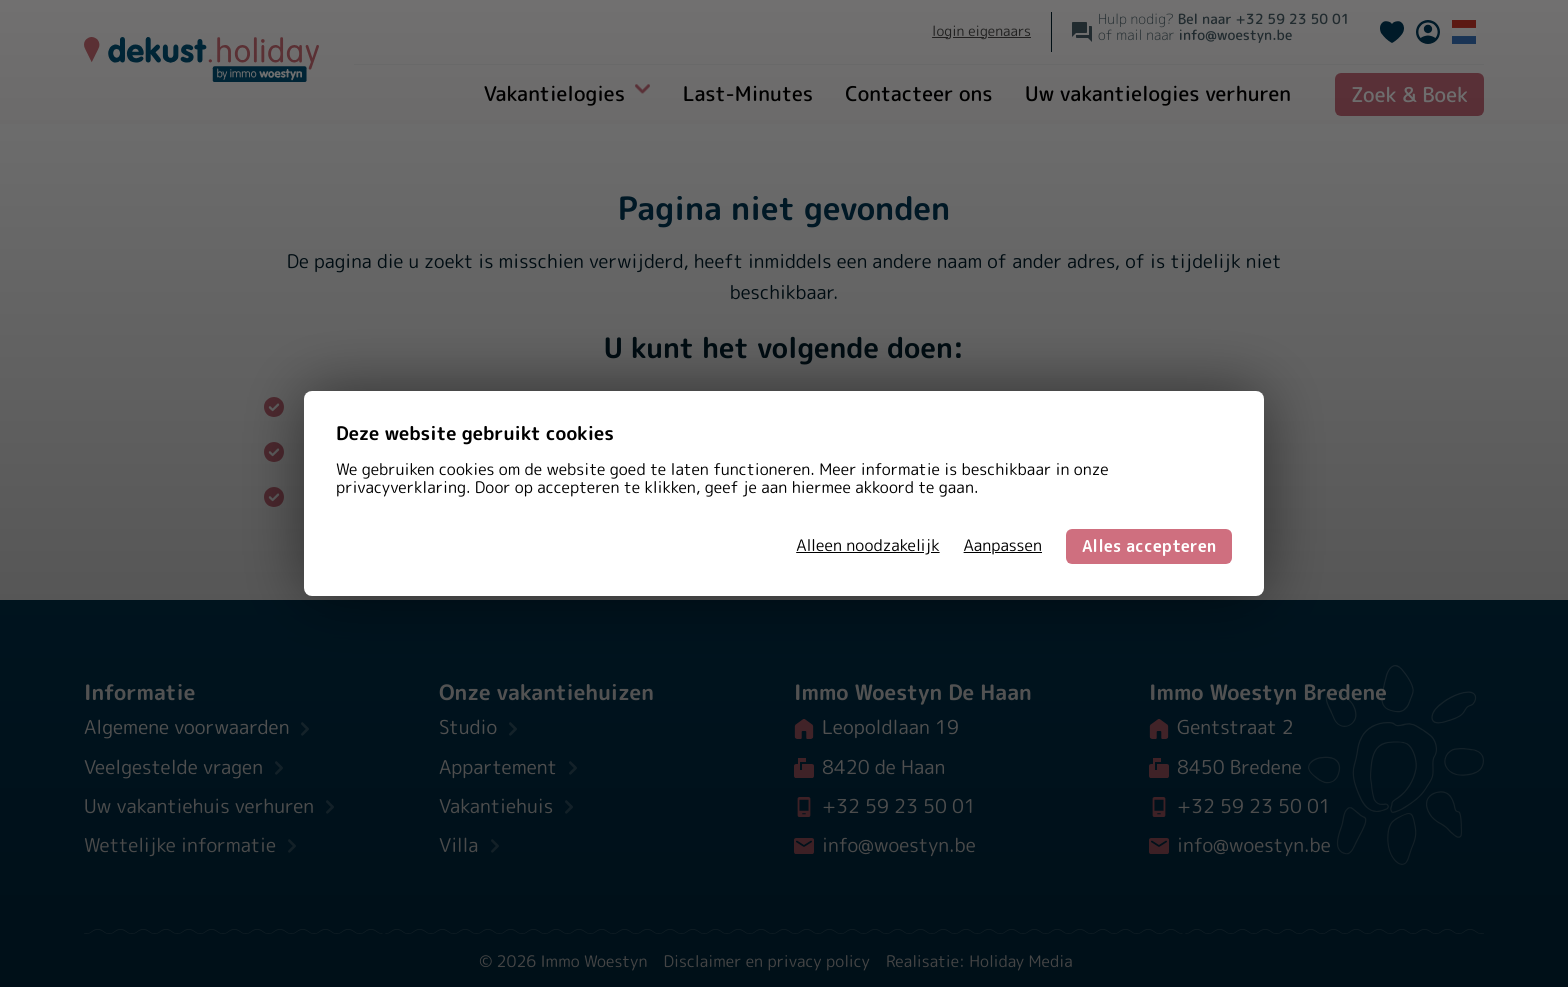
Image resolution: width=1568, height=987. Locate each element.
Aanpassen (1003, 546)
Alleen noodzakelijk (867, 546)
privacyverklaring (401, 488)
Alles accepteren (1149, 546)
